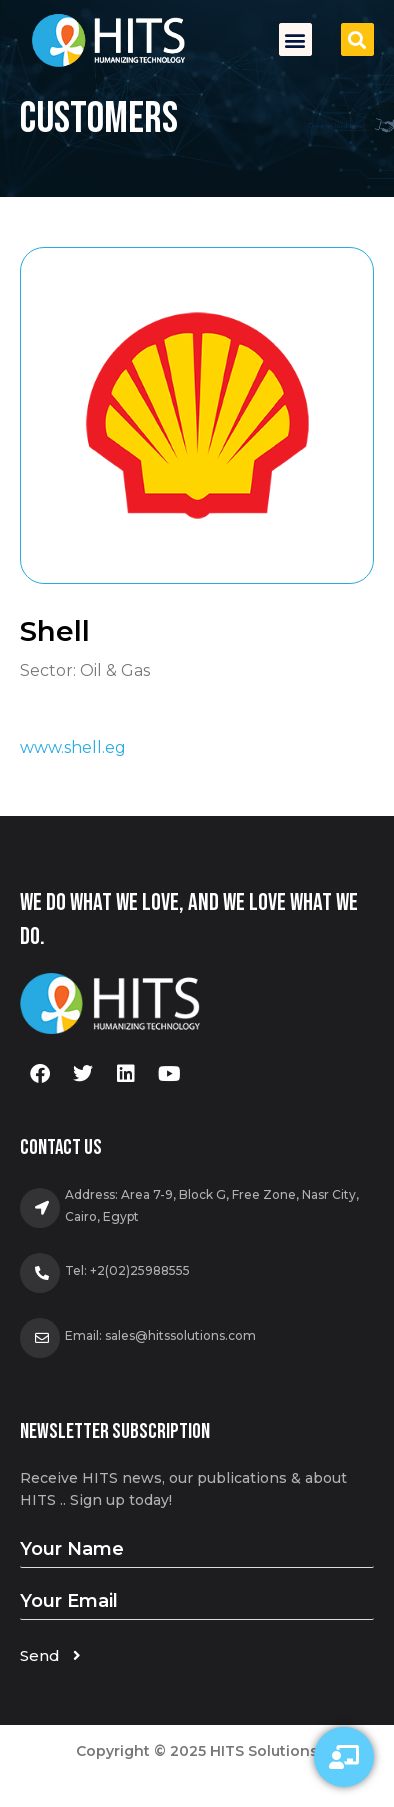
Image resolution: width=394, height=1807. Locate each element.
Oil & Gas (115, 670)
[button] (295, 39)
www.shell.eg (73, 747)
